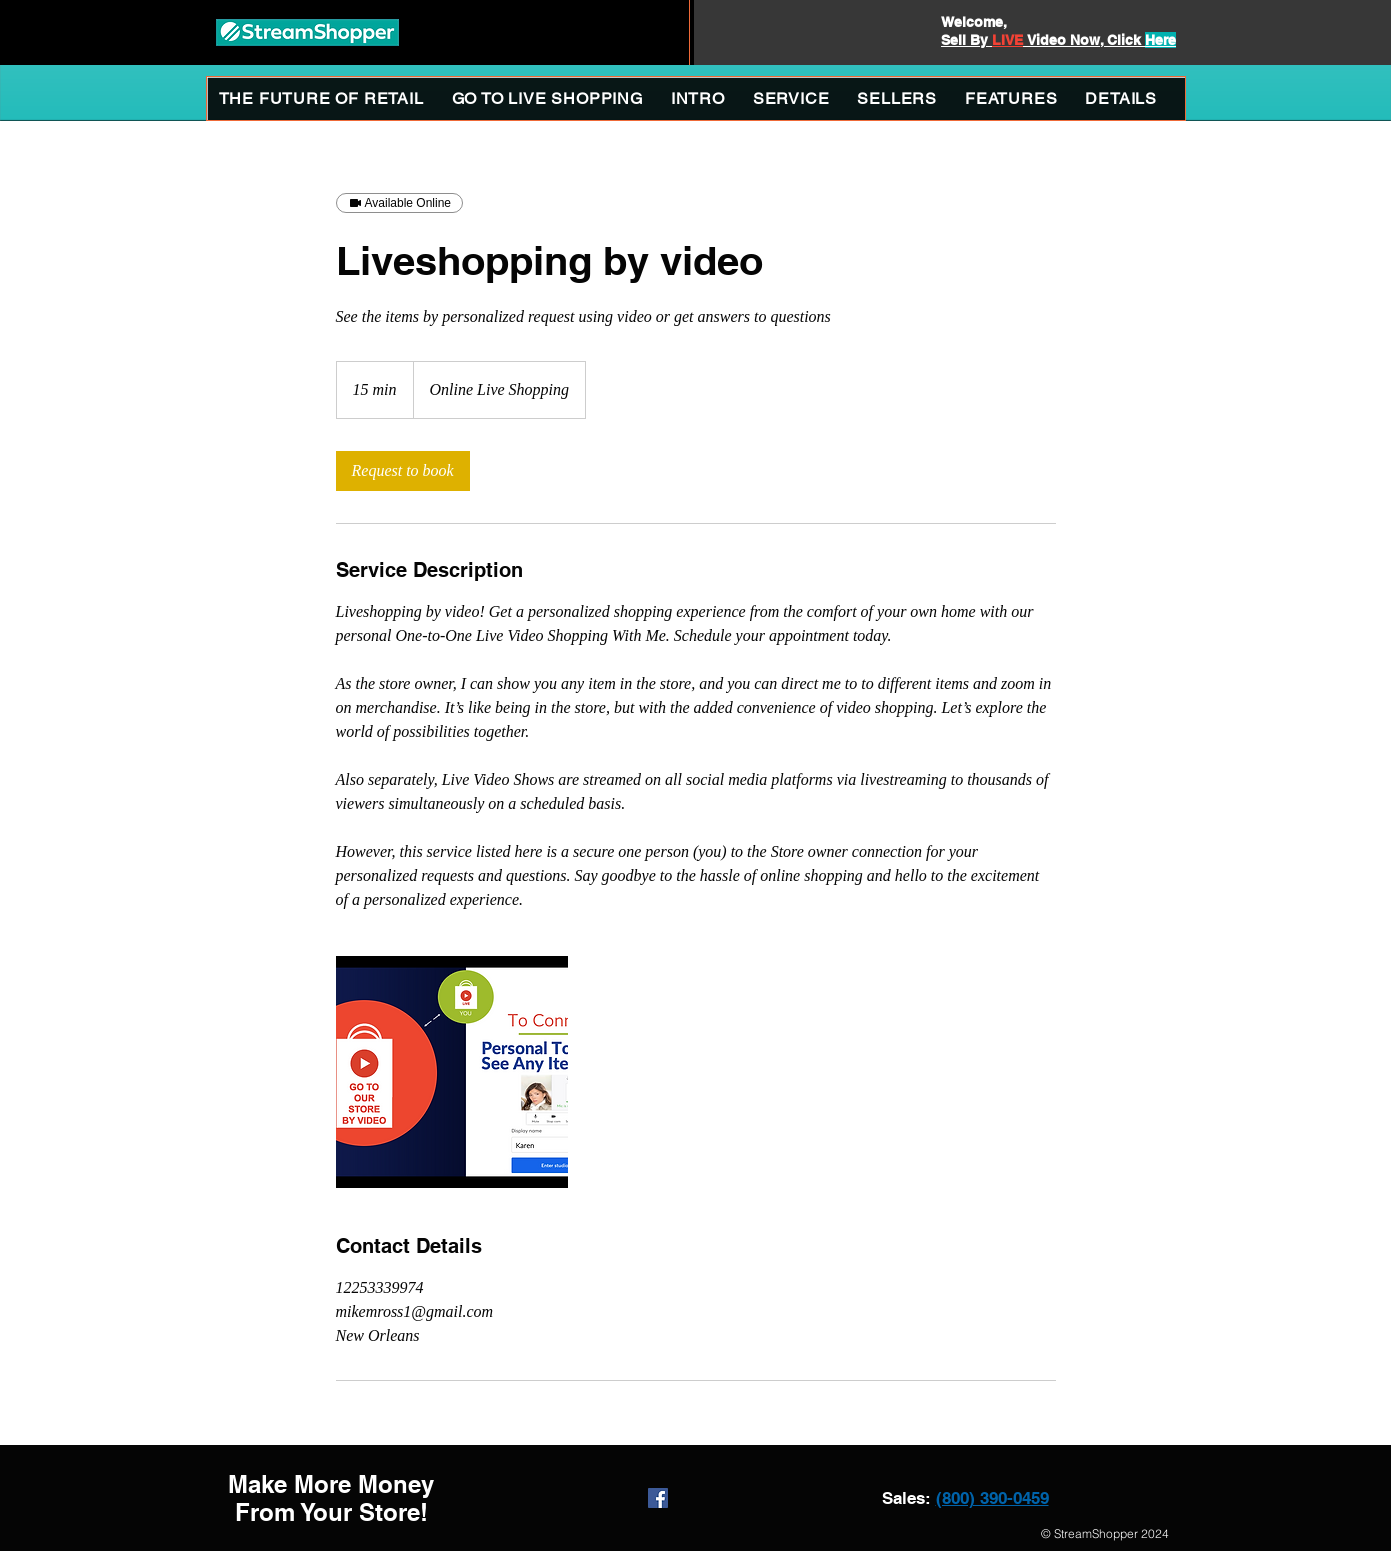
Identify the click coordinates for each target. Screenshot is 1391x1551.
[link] (403, 471)
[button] (791, 98)
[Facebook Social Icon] (658, 1498)
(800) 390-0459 (992, 1498)
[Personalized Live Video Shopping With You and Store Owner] (452, 1072)
